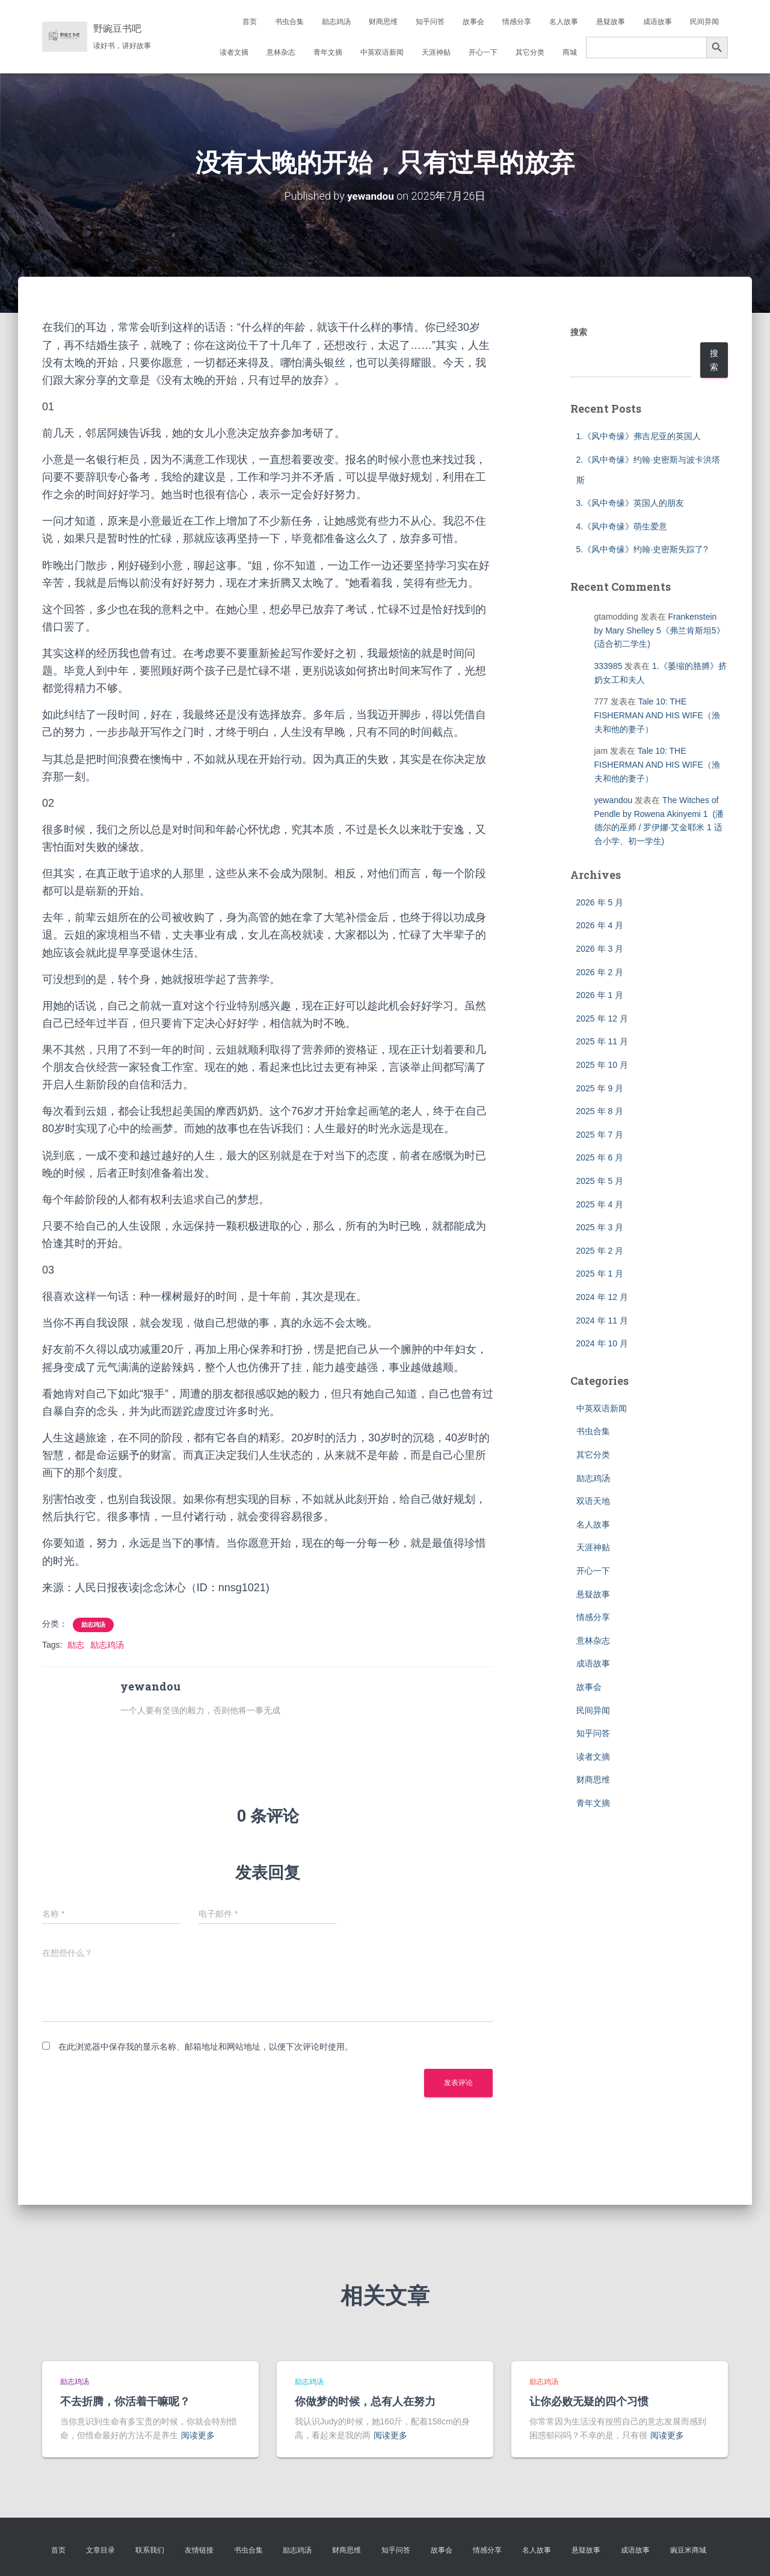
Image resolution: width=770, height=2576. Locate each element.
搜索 (578, 332)
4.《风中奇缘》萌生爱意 (622, 526)
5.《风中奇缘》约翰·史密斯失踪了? (642, 549)
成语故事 (657, 21)
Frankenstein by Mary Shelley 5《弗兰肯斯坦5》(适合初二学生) (659, 630)
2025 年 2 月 (600, 1250)
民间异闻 (704, 21)
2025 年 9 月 (600, 1087)
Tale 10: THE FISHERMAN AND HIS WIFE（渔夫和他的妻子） (657, 715)
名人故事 (563, 21)
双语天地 (593, 1501)
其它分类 (530, 52)
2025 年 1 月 (600, 1273)
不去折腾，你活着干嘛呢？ (125, 2401)
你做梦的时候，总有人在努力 (365, 2401)
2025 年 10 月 (602, 1064)
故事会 (473, 21)
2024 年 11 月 (602, 1320)
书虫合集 (289, 21)
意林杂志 (280, 52)
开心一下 (483, 52)
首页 (249, 21)
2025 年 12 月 (602, 1018)
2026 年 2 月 (600, 971)
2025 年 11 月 (602, 1041)
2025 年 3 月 (600, 1227)
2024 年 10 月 (602, 1343)
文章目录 (100, 2550)
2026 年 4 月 (600, 925)
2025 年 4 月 (600, 1204)
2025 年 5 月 (600, 1180)
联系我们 (149, 2550)
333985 (608, 666)
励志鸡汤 (336, 21)
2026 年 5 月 (600, 902)
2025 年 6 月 (600, 1157)
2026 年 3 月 (600, 949)
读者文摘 (234, 52)
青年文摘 (327, 52)
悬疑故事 (610, 21)
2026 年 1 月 (600, 995)
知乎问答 (430, 21)
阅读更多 (198, 2435)
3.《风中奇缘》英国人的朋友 (630, 503)
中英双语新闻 (382, 52)
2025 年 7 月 (600, 1134)
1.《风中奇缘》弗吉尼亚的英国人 (638, 436)
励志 (75, 1644)
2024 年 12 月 (602, 1296)
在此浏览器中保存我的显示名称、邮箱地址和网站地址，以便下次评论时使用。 (205, 2046)
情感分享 (516, 21)
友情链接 (199, 2550)
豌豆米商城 (688, 2550)
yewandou (613, 800)
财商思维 (383, 21)
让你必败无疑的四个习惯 (588, 2401)
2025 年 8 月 (600, 1111)
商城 (569, 52)
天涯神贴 (436, 52)
